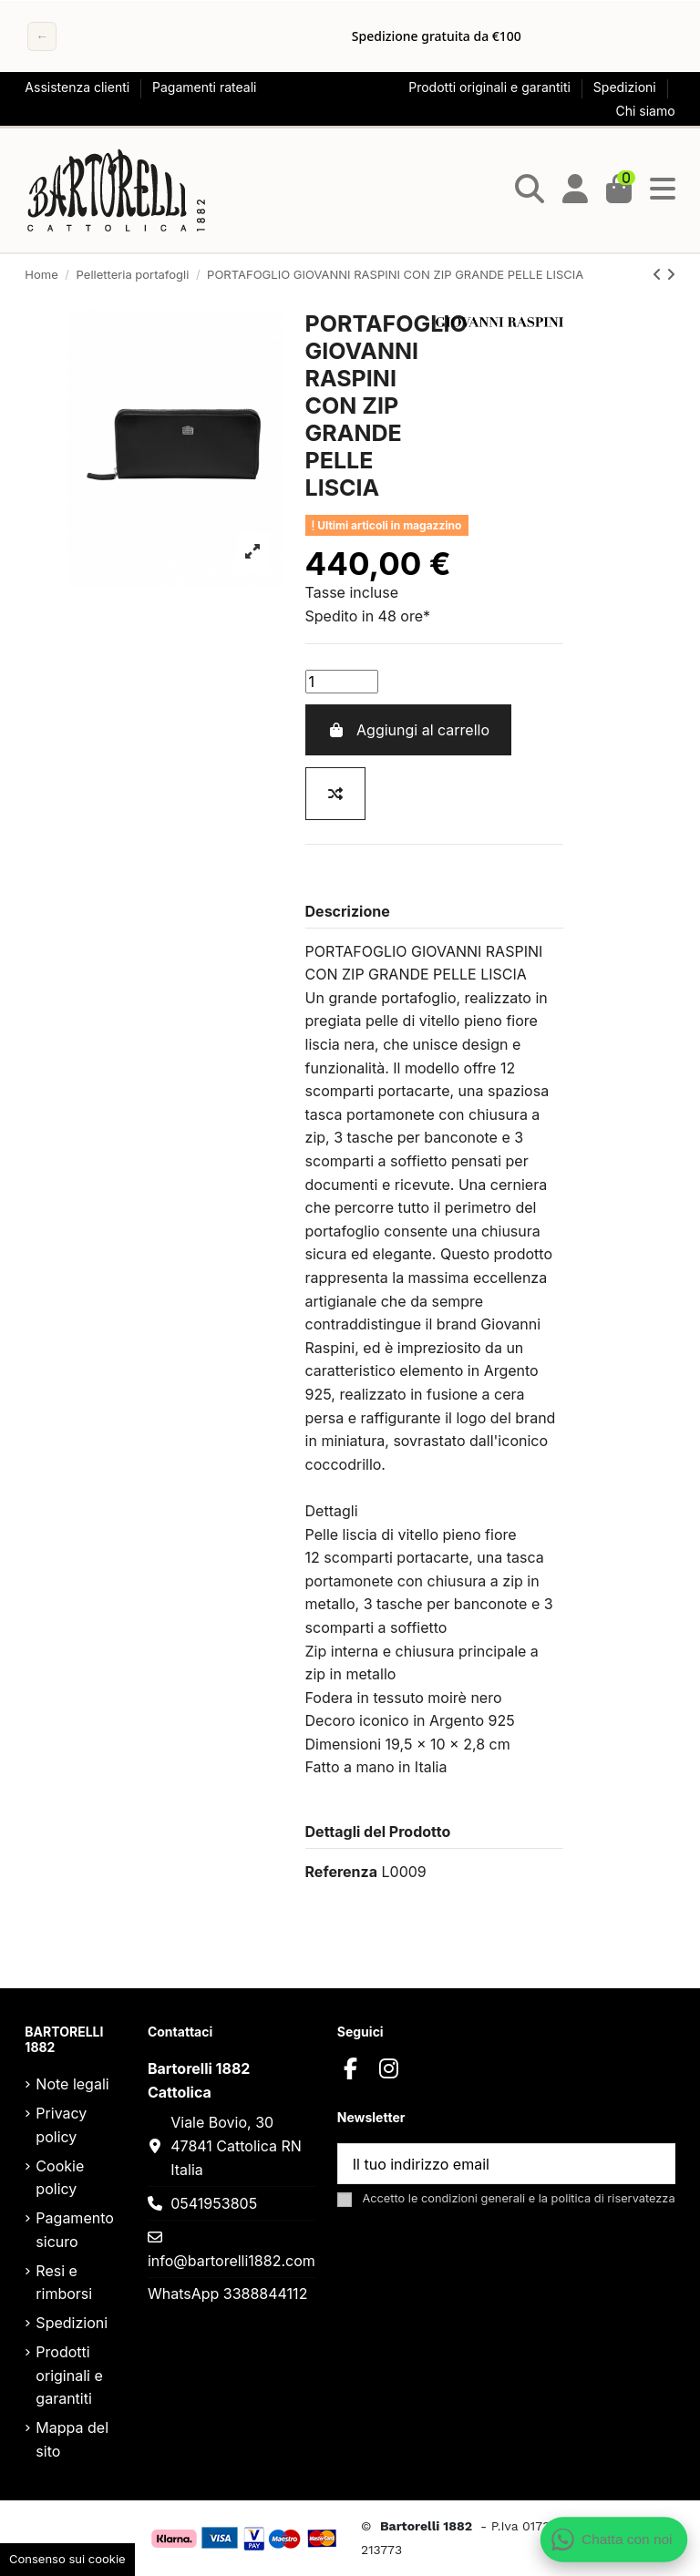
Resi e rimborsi (64, 2283)
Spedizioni (626, 87)
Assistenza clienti (79, 87)
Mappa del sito (72, 2439)
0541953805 (213, 2203)
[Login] (575, 190)
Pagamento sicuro (74, 2230)
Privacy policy (61, 2125)
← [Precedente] (42, 36)
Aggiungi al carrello (408, 730)
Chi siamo (645, 110)
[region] (349, 36)
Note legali (72, 2084)
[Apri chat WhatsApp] (613, 2539)
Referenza (341, 1872)
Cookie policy (60, 2178)
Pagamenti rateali (204, 87)
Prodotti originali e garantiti (491, 87)
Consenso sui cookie (67, 2558)
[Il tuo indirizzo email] (485, 2163)
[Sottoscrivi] (652, 2163)
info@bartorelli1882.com (231, 2261)
